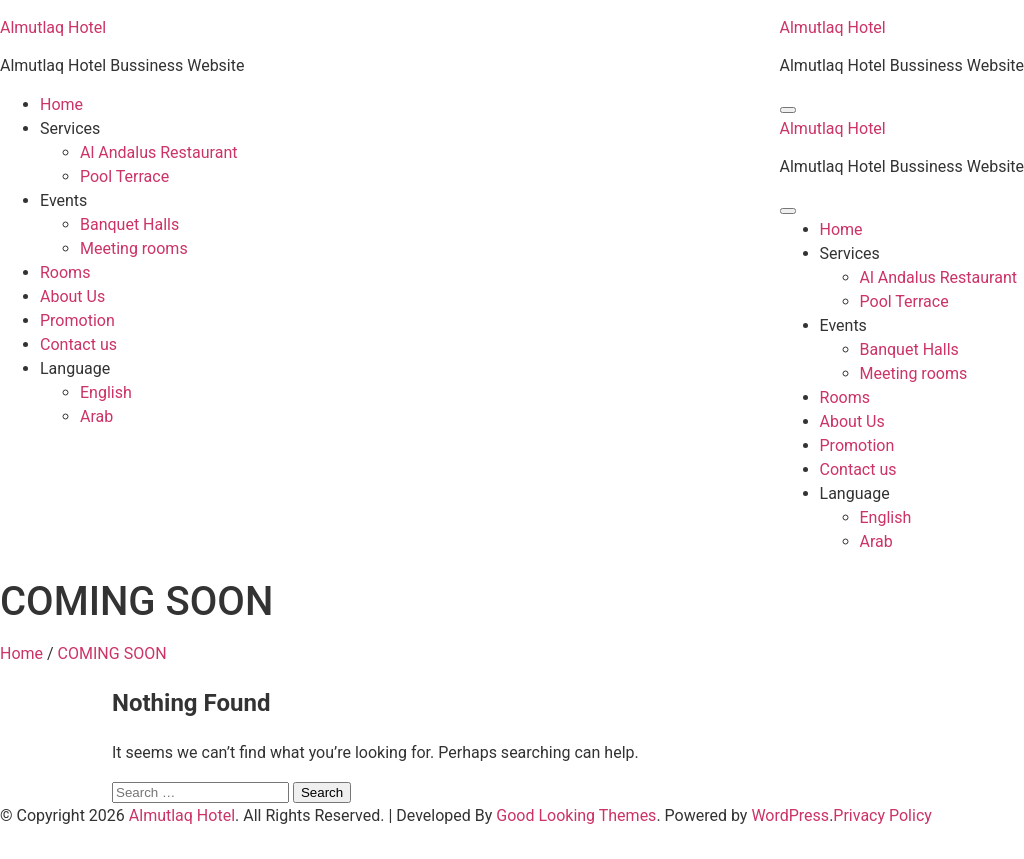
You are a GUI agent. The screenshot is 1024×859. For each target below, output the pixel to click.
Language (75, 368)
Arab (96, 416)
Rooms (65, 272)
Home (61, 104)
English (106, 392)
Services (70, 128)
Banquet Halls (129, 224)
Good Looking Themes (576, 815)
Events (63, 200)
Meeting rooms (134, 248)
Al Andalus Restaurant (158, 152)
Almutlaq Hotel (53, 27)
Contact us (78, 344)
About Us (72, 296)
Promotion (77, 320)
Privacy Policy (882, 815)
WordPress (790, 815)
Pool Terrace (124, 176)
